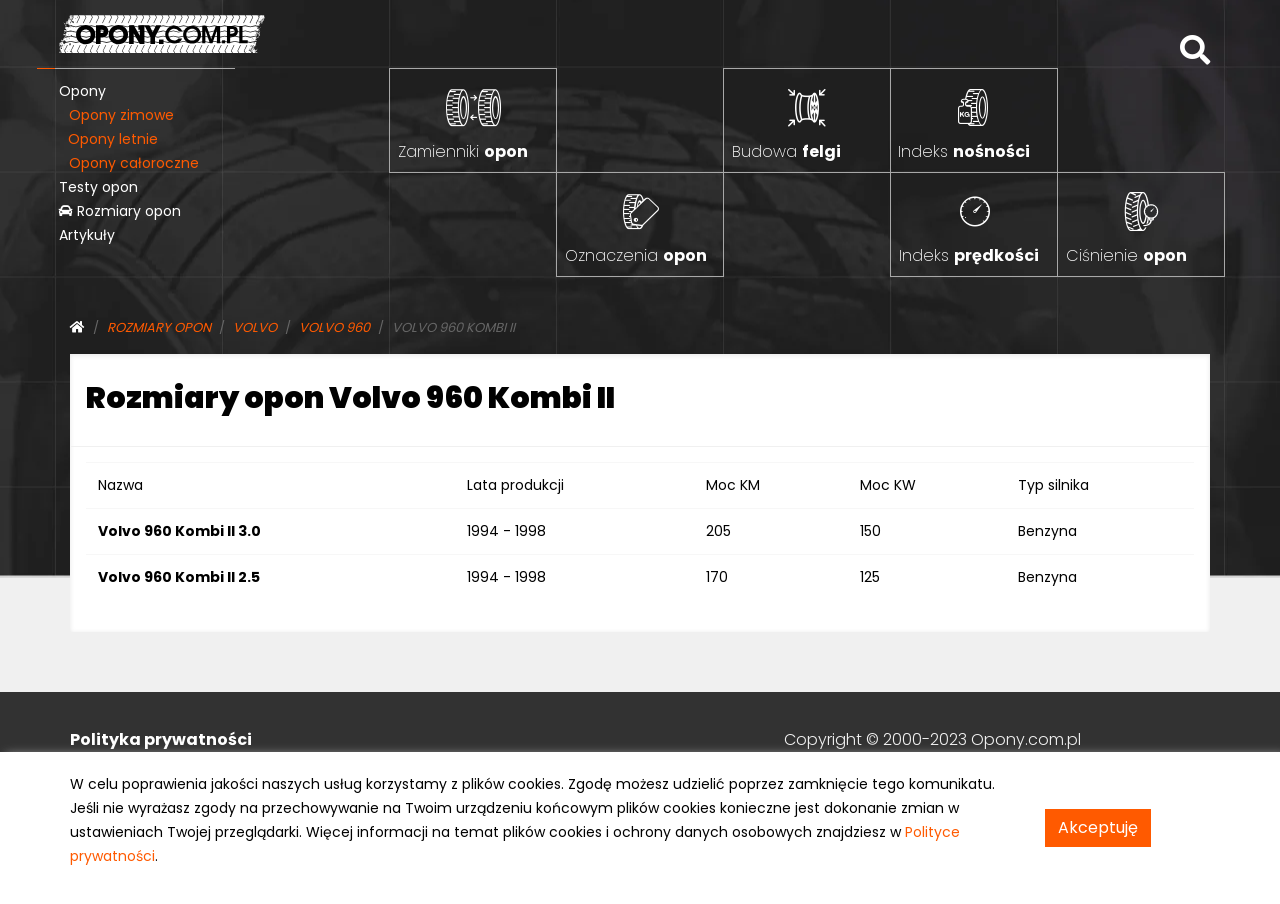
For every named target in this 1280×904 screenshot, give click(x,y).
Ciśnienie (1126, 255)
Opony (82, 91)
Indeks (964, 151)
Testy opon (98, 187)
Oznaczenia (636, 255)
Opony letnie (113, 139)
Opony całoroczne (134, 163)
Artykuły (87, 235)
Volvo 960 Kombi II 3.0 (179, 531)
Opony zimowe (121, 115)
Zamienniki (463, 151)
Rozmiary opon (120, 211)
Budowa (786, 151)
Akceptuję (1098, 827)
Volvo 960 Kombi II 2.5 (179, 577)
